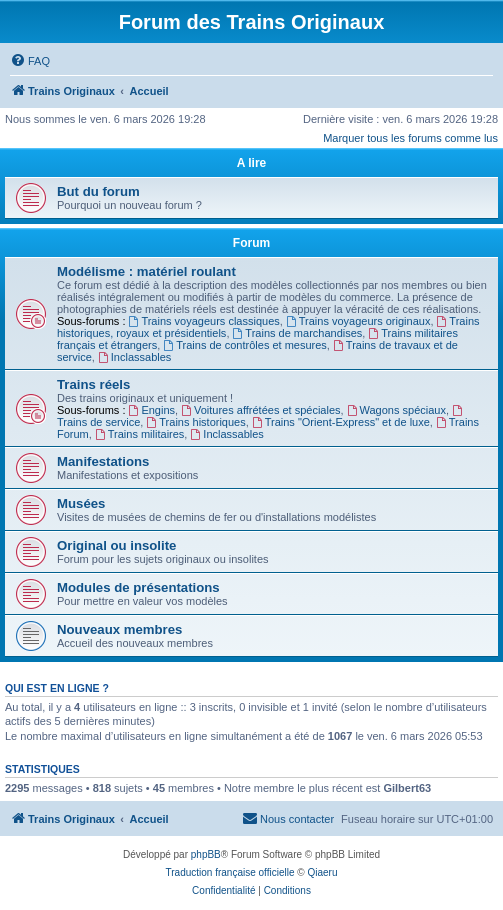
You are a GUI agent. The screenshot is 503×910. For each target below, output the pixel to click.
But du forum (98, 191)
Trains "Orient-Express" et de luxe (341, 422)
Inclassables (134, 357)
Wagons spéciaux (396, 410)
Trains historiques (195, 422)
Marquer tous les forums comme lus (410, 138)
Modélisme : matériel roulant (146, 271)
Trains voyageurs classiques (204, 321)
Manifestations (103, 461)
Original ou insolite (116, 545)
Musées (81, 503)
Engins (152, 410)
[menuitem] (30, 61)
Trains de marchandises (298, 333)
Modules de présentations (138, 587)
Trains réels (93, 384)
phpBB (206, 854)
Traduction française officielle (230, 872)
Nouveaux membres (119, 629)
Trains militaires (139, 434)
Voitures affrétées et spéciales (260, 410)
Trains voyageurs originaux (358, 321)
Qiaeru (322, 872)
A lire (252, 163)
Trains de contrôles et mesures (244, 345)
